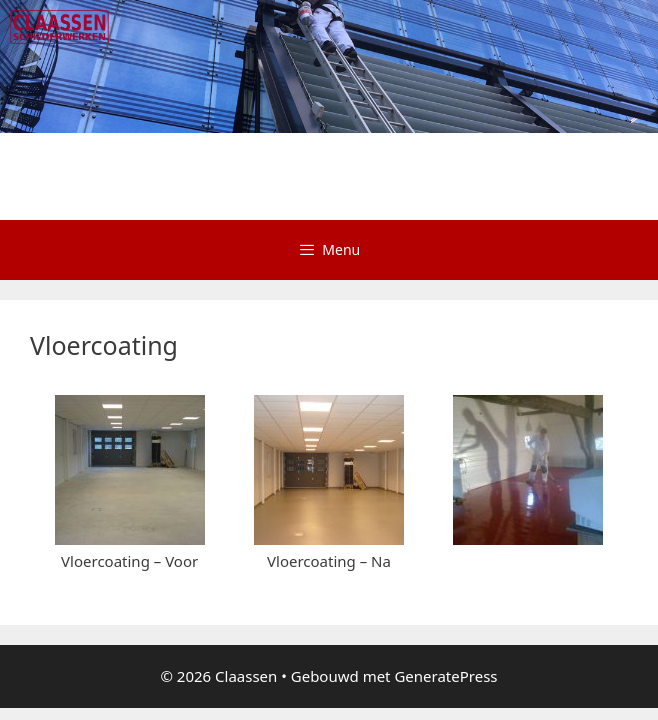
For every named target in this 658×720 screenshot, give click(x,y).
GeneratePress (445, 571)
